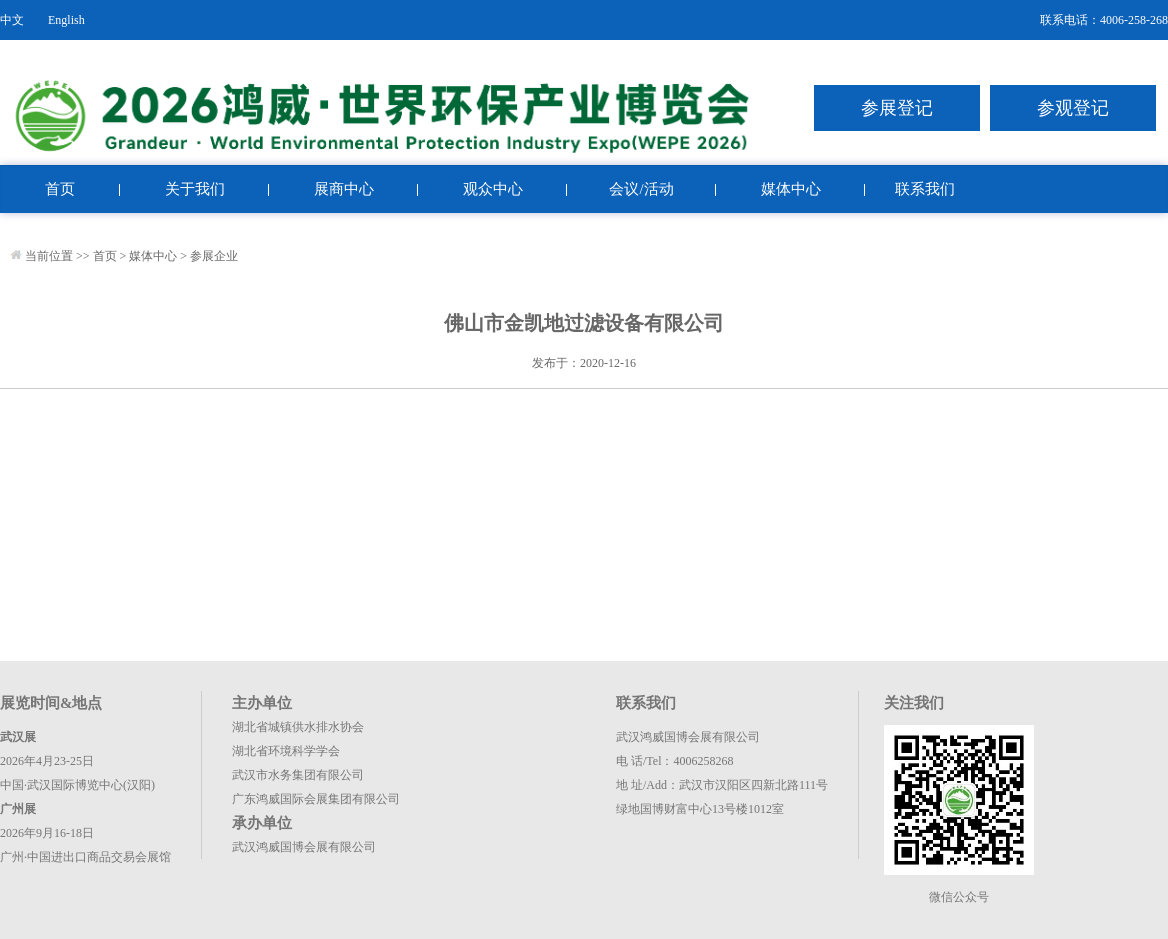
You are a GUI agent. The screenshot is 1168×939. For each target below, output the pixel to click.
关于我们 (195, 189)
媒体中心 (791, 189)
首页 (60, 189)
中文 (12, 20)
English (66, 20)
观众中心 (493, 189)
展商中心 (344, 189)
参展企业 (214, 256)
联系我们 (925, 189)
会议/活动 (641, 189)
